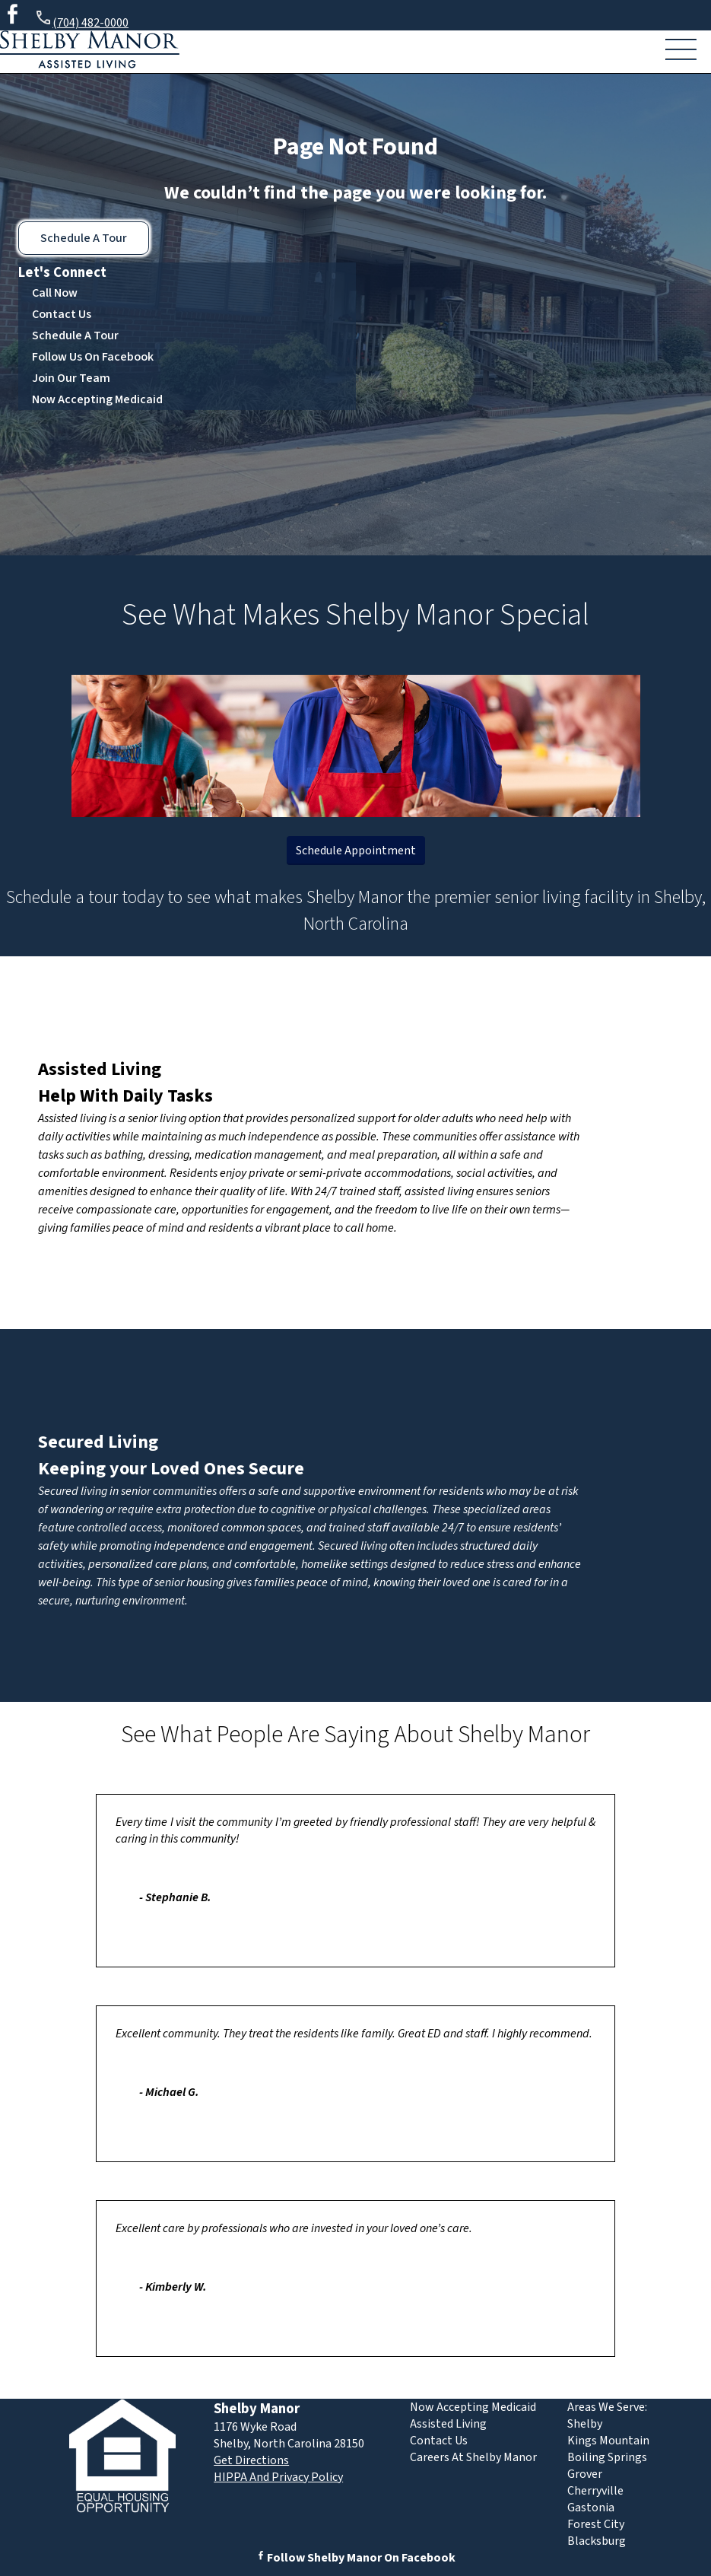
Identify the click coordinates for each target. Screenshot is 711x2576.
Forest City (595, 2524)
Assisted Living (99, 1069)
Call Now (55, 293)
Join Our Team (71, 378)
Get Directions (251, 2460)
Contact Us (61, 314)
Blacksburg (596, 2541)
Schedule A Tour (83, 238)
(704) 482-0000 (81, 20)
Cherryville (595, 2490)
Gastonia (590, 2507)
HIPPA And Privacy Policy (278, 2477)
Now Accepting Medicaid (97, 399)
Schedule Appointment (356, 850)
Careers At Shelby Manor (473, 2457)
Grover (584, 2474)
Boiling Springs (607, 2457)
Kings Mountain (608, 2440)
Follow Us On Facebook (93, 356)
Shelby (584, 2423)
